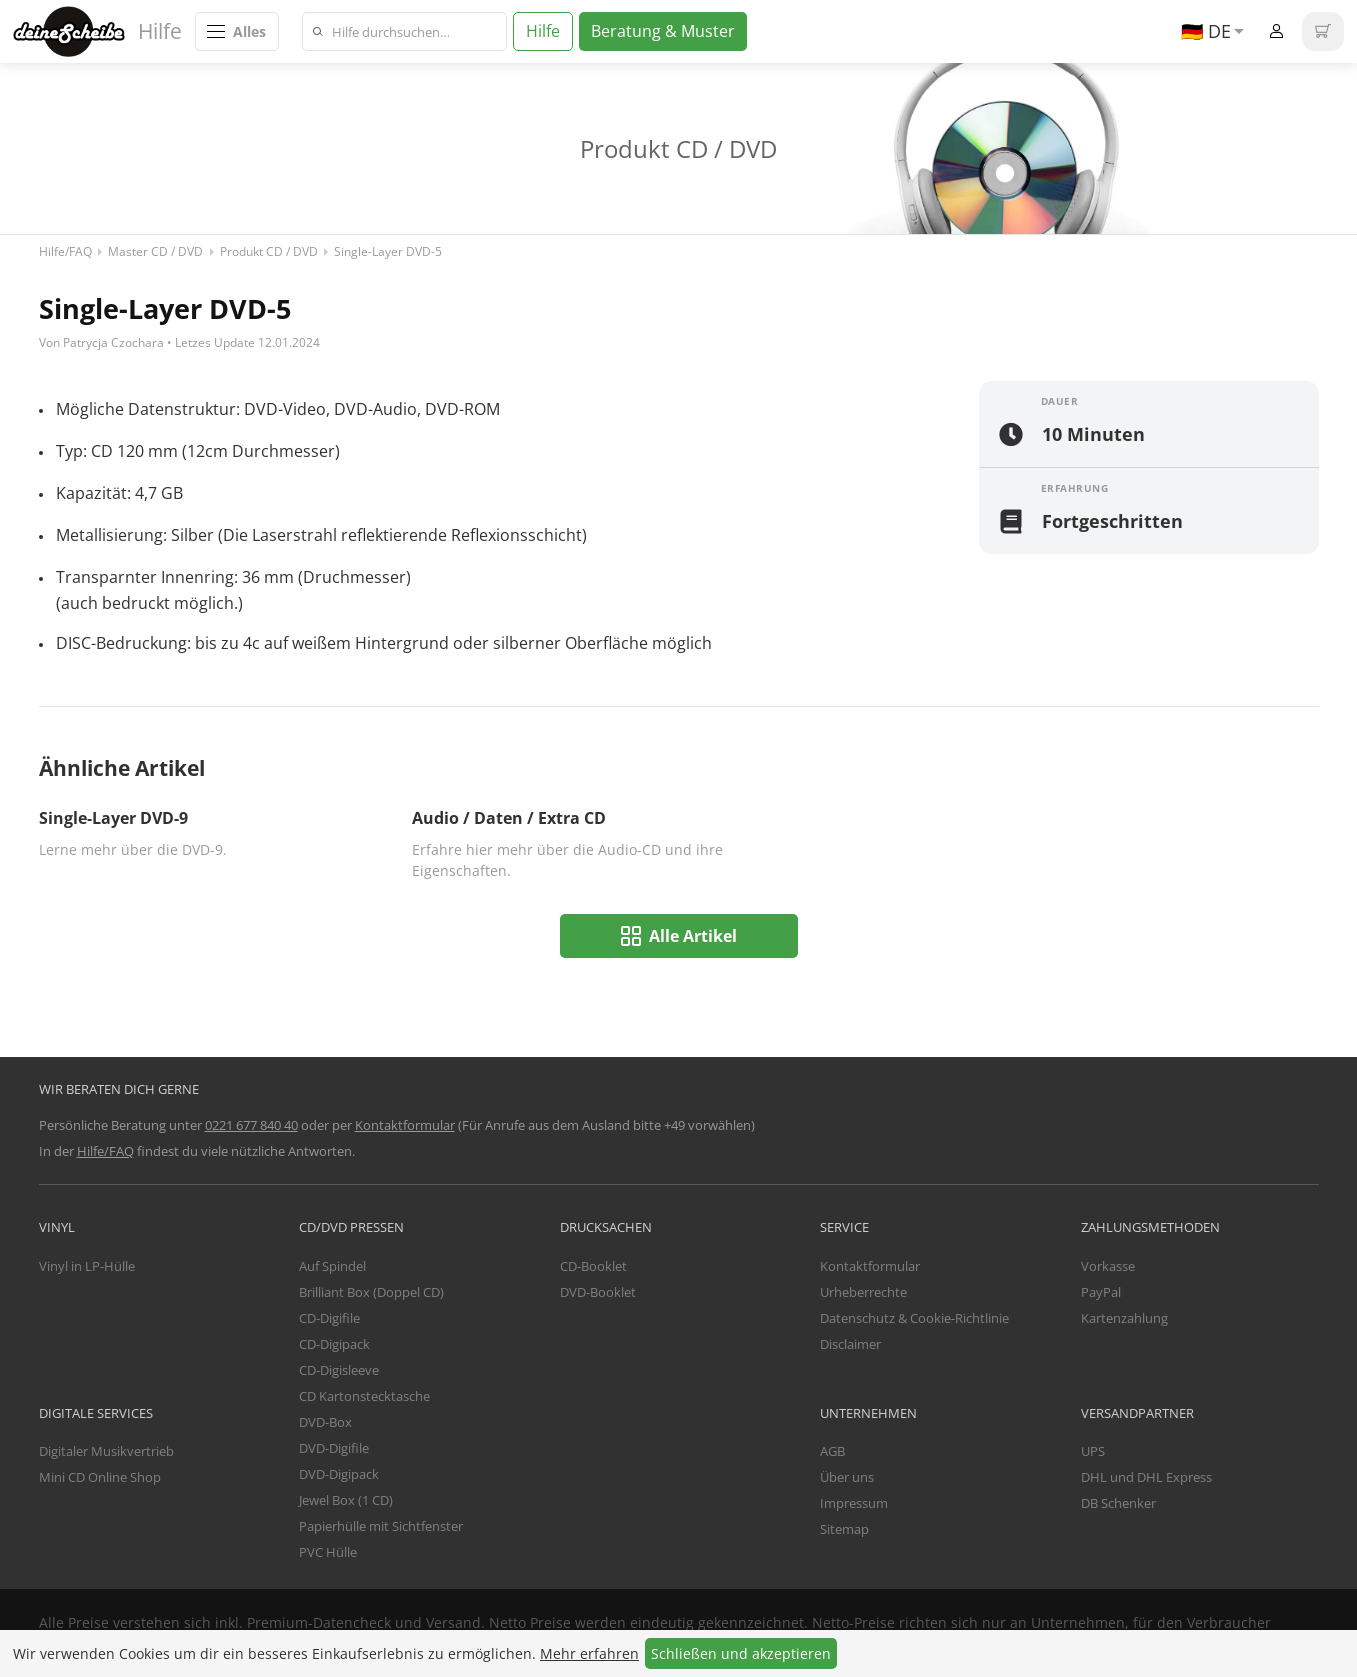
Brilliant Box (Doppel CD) (371, 1292)
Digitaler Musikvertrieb (106, 1451)
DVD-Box (325, 1422)
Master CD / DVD (155, 251)
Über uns (847, 1477)
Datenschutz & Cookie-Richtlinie (914, 1318)
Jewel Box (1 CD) (346, 1500)
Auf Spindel (332, 1266)
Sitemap (844, 1529)
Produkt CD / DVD (269, 251)
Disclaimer (850, 1344)
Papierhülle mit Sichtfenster (381, 1526)
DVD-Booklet (598, 1292)
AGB (832, 1451)
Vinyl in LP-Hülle (87, 1266)
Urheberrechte (863, 1292)
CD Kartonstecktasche (364, 1396)
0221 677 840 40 (251, 1125)
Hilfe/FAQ (65, 251)
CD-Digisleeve (339, 1370)
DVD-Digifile (334, 1448)
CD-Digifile (329, 1318)
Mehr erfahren (589, 1653)
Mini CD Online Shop (100, 1477)
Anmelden (1276, 31)
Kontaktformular (405, 1125)
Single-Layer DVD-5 (388, 251)
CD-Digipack (334, 1344)
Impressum (854, 1503)
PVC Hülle (328, 1552)
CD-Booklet (593, 1266)
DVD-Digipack (339, 1474)
